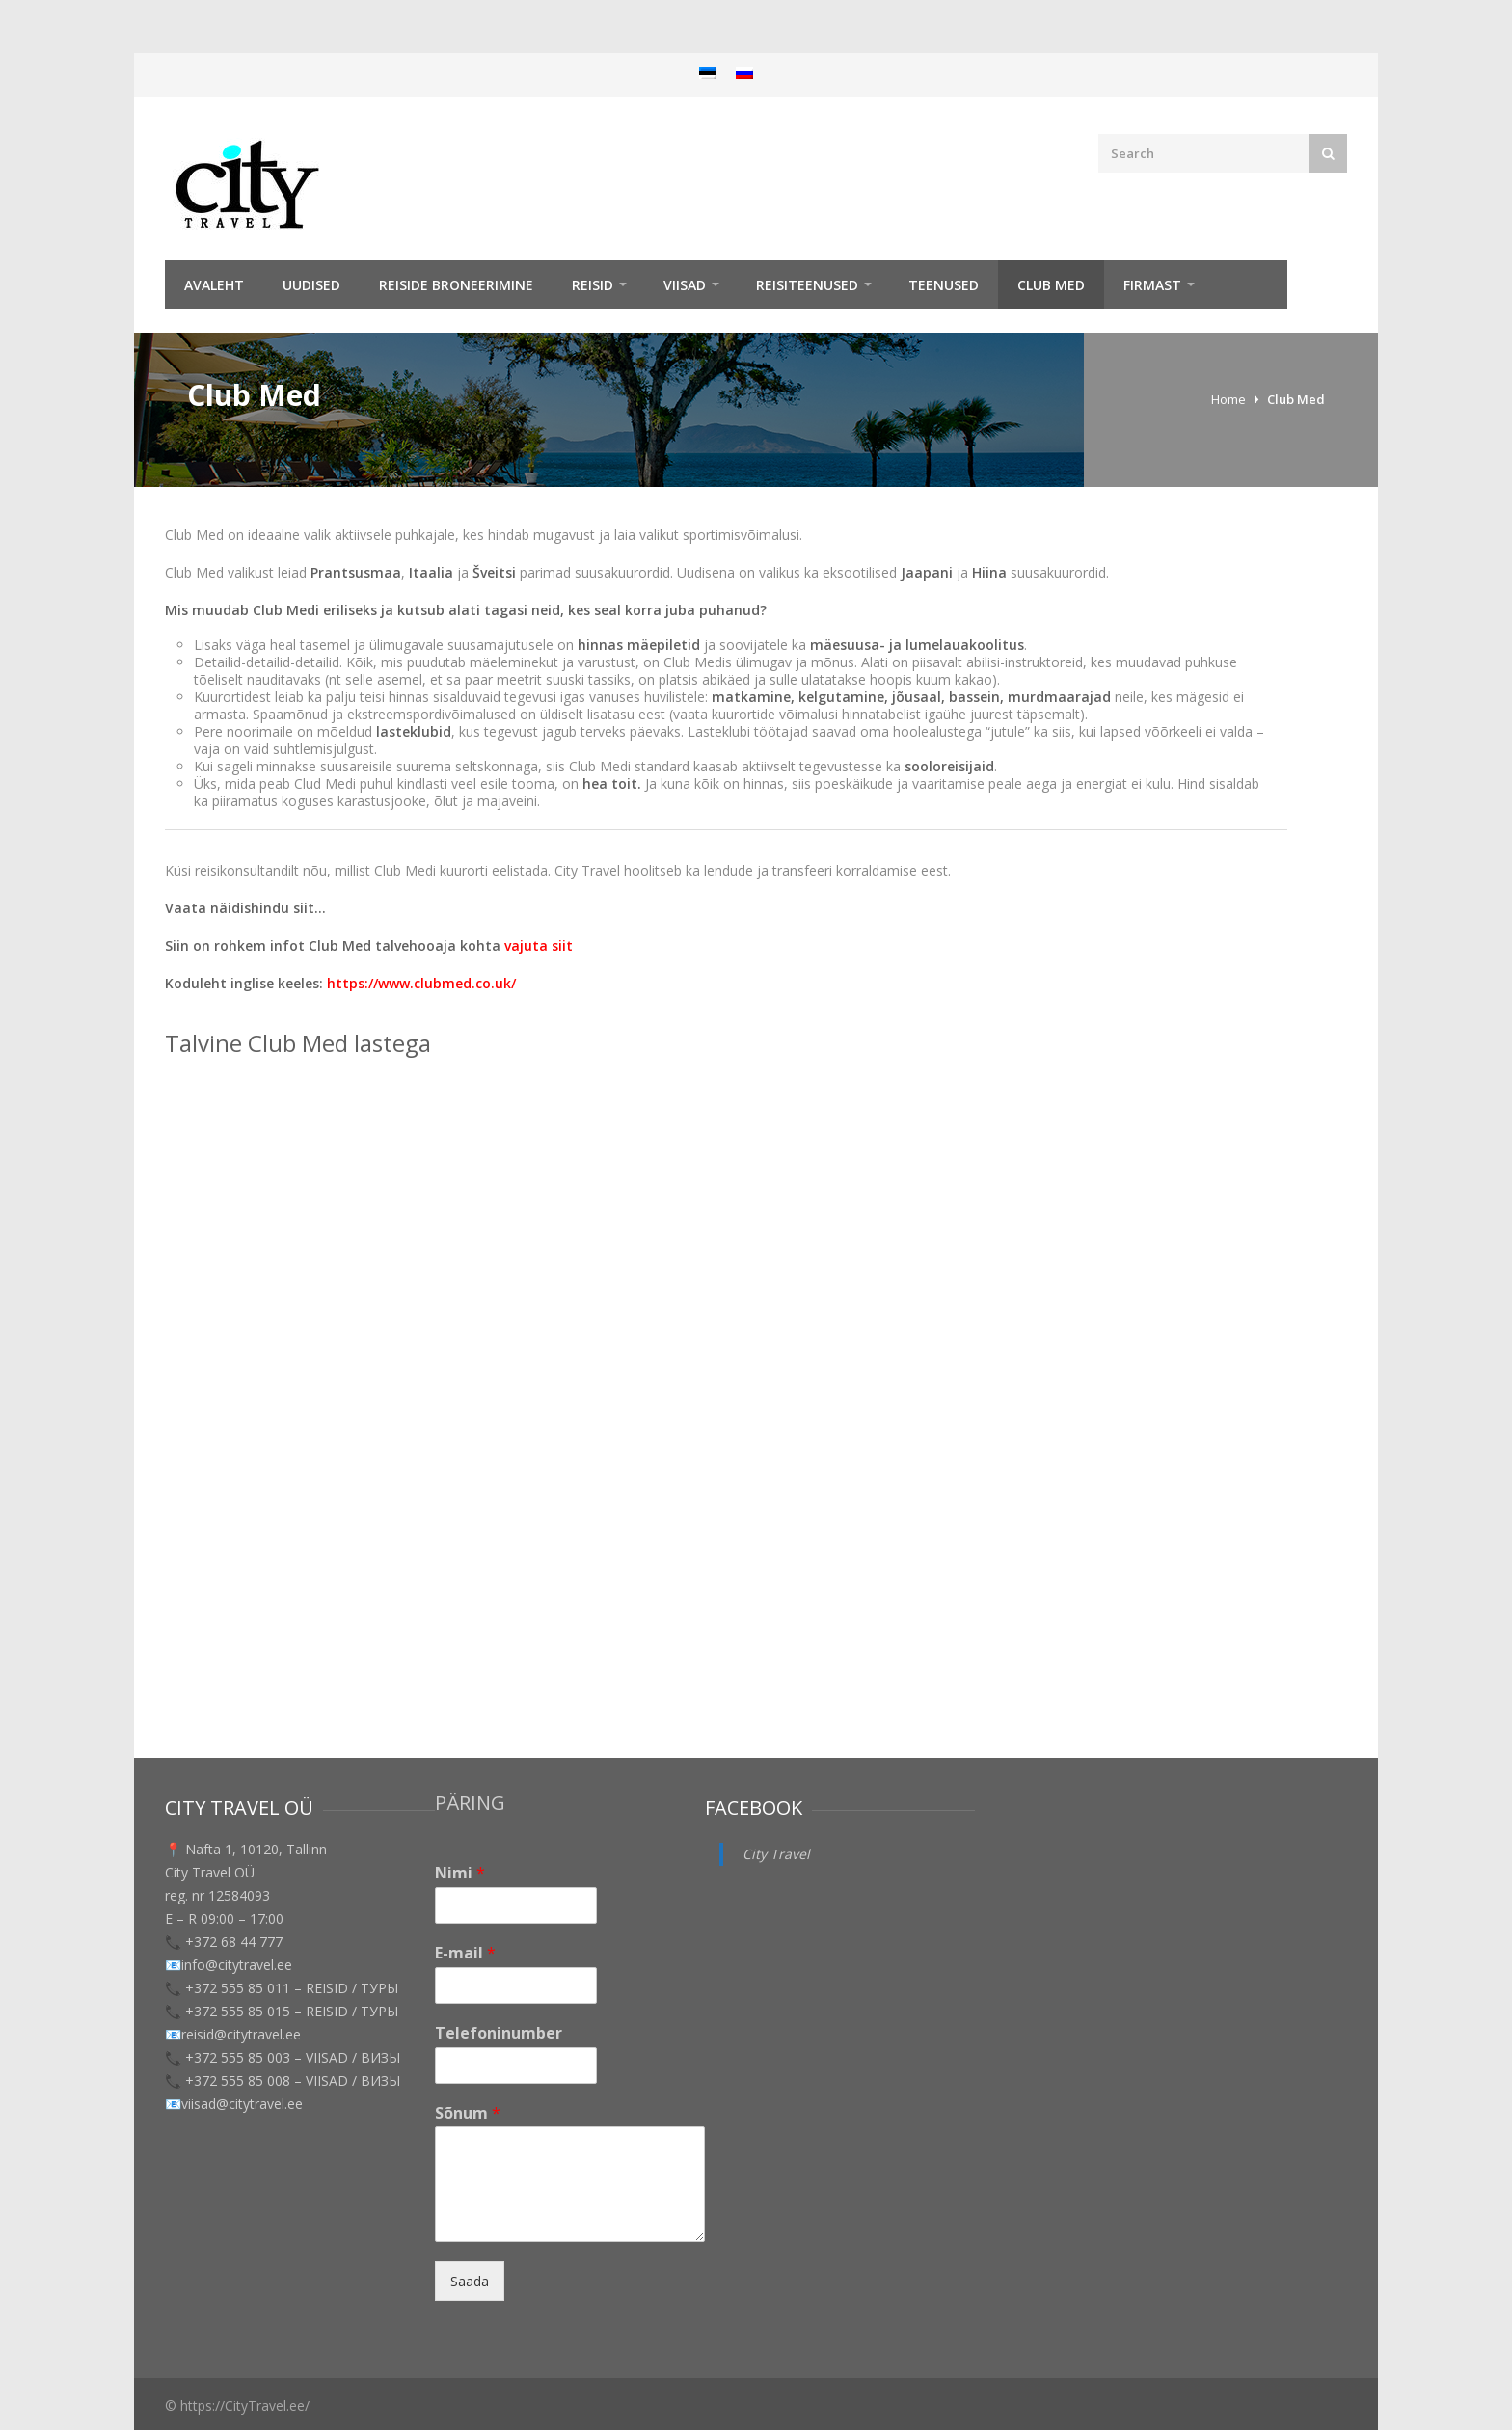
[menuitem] (707, 73)
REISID (592, 285)
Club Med (1051, 285)
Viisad (684, 285)
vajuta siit (538, 945)
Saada (469, 2281)
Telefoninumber (498, 2033)
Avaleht (214, 285)
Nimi (460, 1873)
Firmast (1152, 285)
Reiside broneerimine (456, 285)
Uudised (311, 285)
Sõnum (467, 2113)
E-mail (465, 1953)
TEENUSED (943, 285)
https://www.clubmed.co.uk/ (423, 983)
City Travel (776, 1854)
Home (1228, 399)
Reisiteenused (807, 285)
